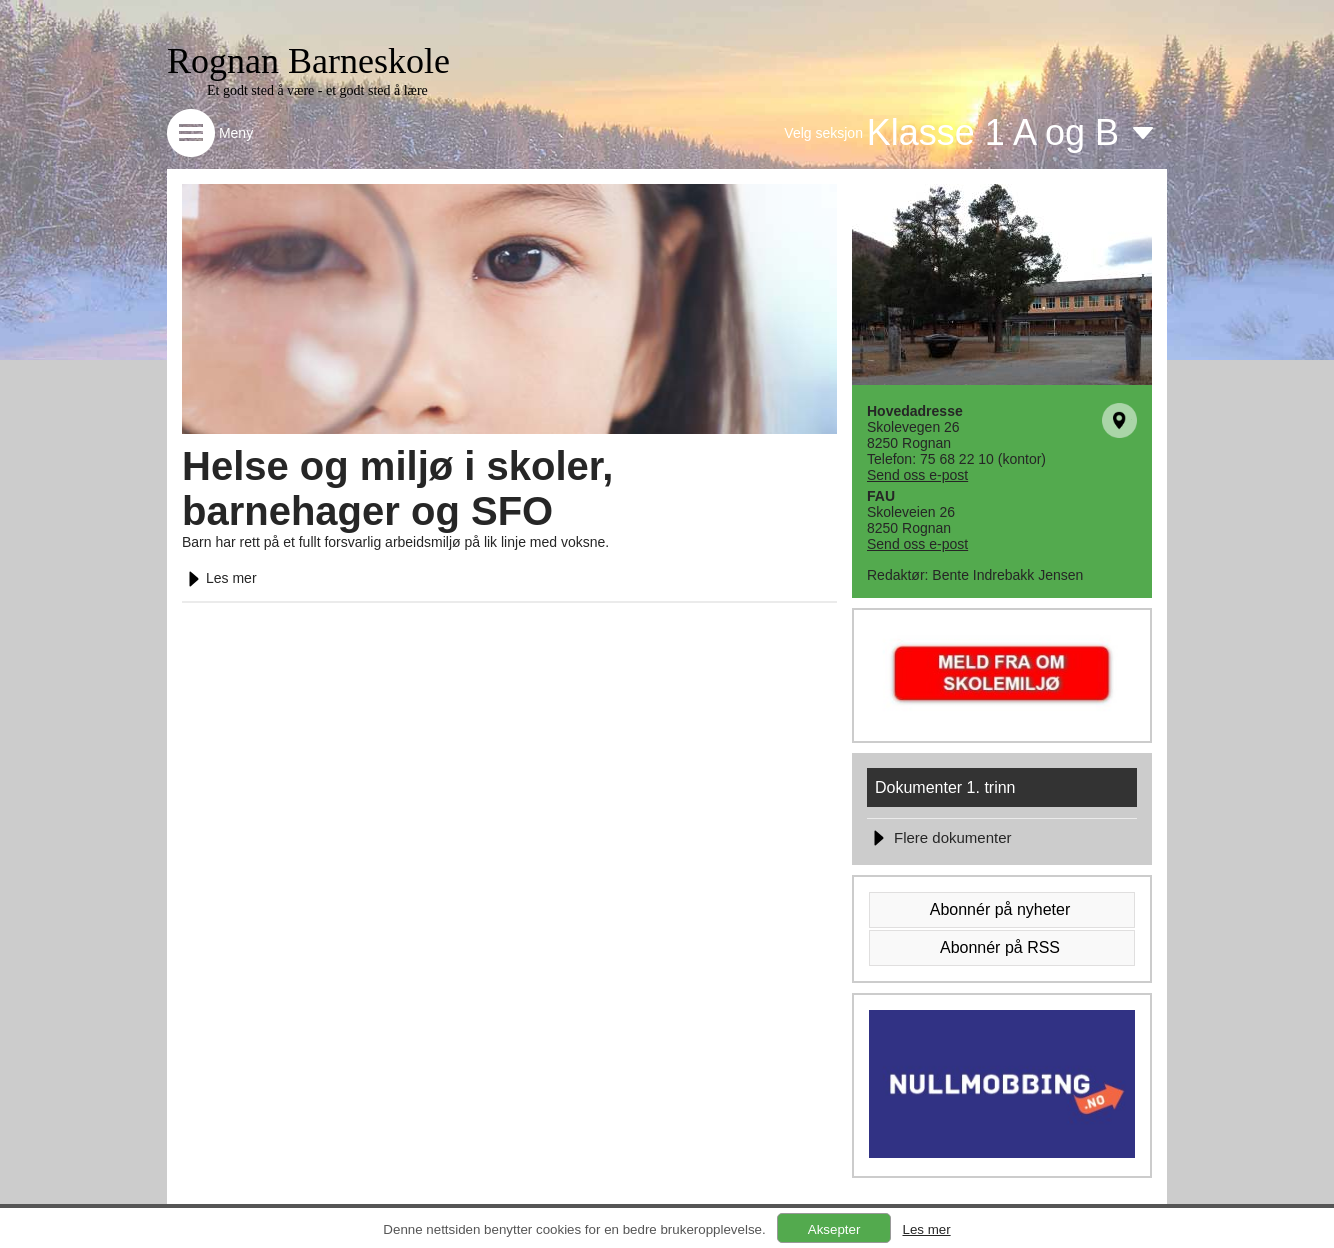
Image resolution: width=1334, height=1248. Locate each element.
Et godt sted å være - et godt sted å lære (317, 90)
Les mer (219, 578)
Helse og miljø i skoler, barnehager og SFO (397, 488)
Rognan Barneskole (308, 61)
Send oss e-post (917, 475)
